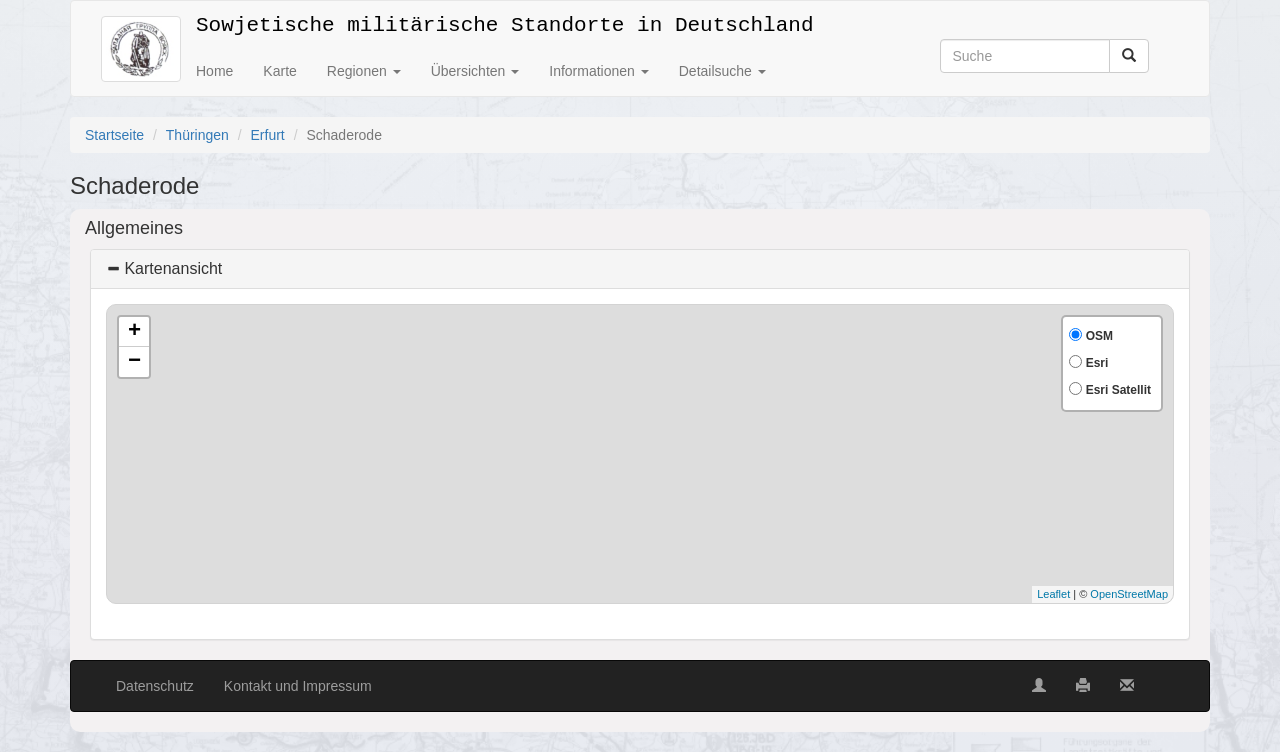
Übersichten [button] (475, 71)
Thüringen (197, 135)
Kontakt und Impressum (298, 686)
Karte (279, 71)
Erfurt (268, 135)
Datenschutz (155, 686)
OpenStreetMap (1129, 594)
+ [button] (134, 332)
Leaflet (1053, 594)
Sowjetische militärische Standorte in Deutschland (504, 21)
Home (214, 71)
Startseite (114, 135)
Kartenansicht (164, 268)
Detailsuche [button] (722, 71)
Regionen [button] (364, 71)
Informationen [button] (599, 71)
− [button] (134, 362)
